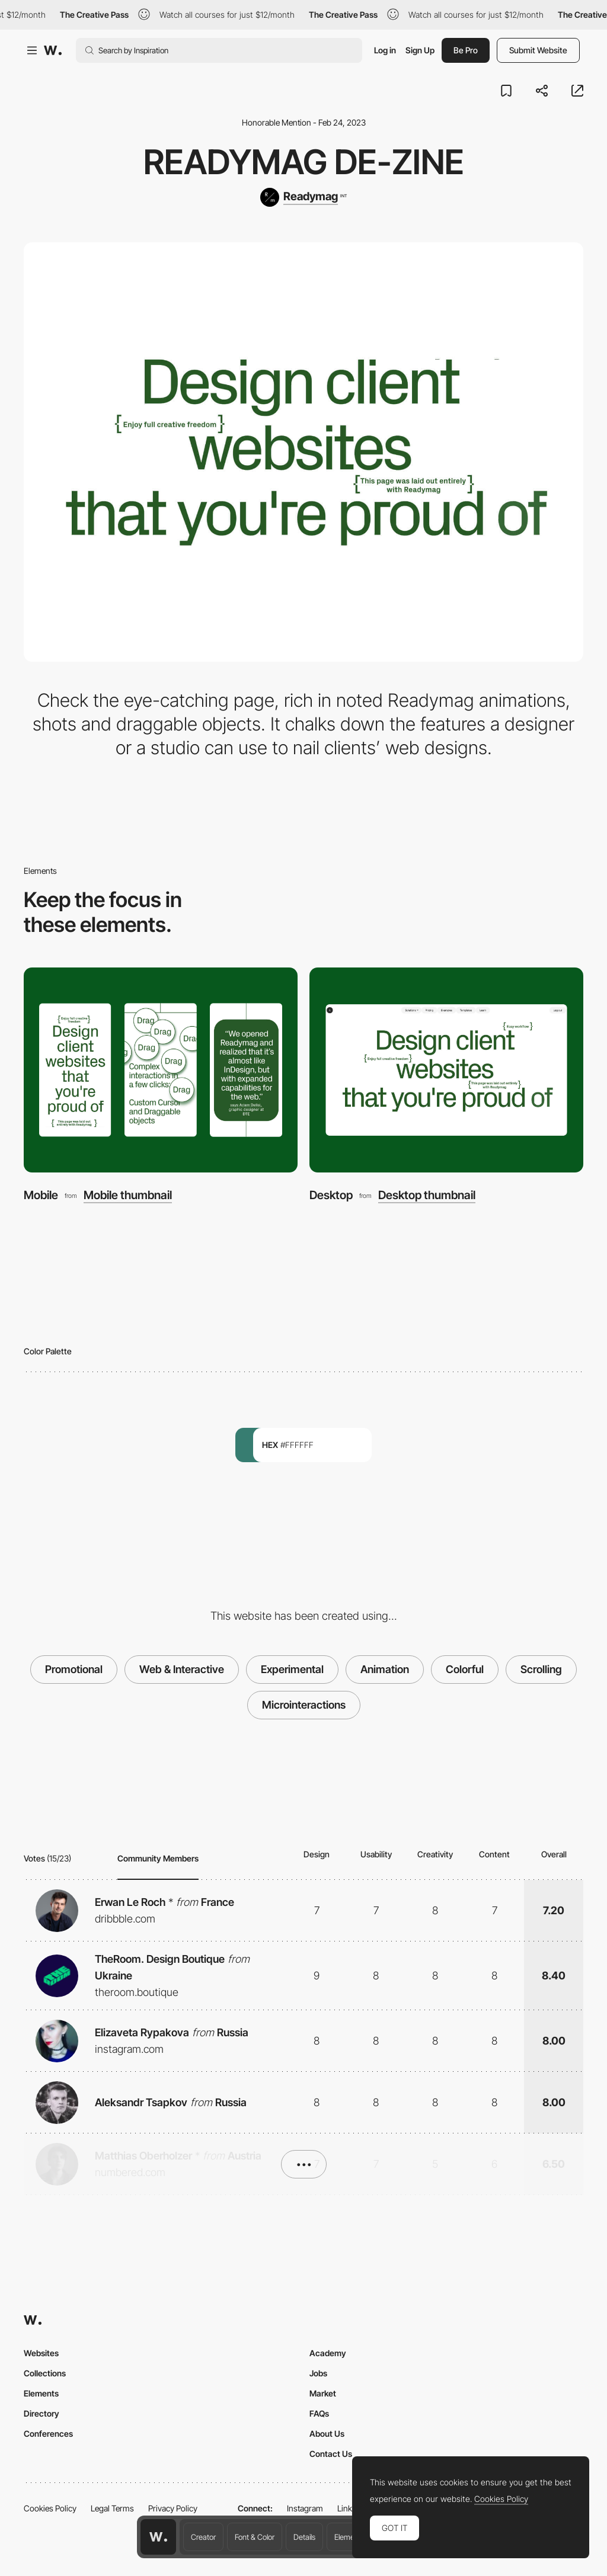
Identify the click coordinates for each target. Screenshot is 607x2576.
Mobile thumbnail (128, 1195)
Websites (41, 2353)
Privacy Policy (172, 2508)
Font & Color (254, 2537)
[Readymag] (303, 197)
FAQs (319, 2413)
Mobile (41, 1195)
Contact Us (330, 2454)
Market (322, 2393)
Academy (327, 2353)
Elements (349, 2537)
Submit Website (538, 50)
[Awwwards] (53, 50)
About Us (326, 2433)
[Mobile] (161, 1070)
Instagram (305, 2508)
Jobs (318, 2373)
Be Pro (465, 50)
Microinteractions (304, 1705)
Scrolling (541, 1669)
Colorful (465, 1669)
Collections (45, 2373)
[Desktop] (446, 1070)
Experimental (292, 1669)
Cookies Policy (50, 2508)
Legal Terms (112, 2508)
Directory (41, 2413)
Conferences (48, 2433)
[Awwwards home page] (158, 2537)
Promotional (74, 1669)
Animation (384, 1669)
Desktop (331, 1195)
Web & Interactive (181, 1669)
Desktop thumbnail (426, 1195)
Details (304, 2537)
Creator (203, 2537)
